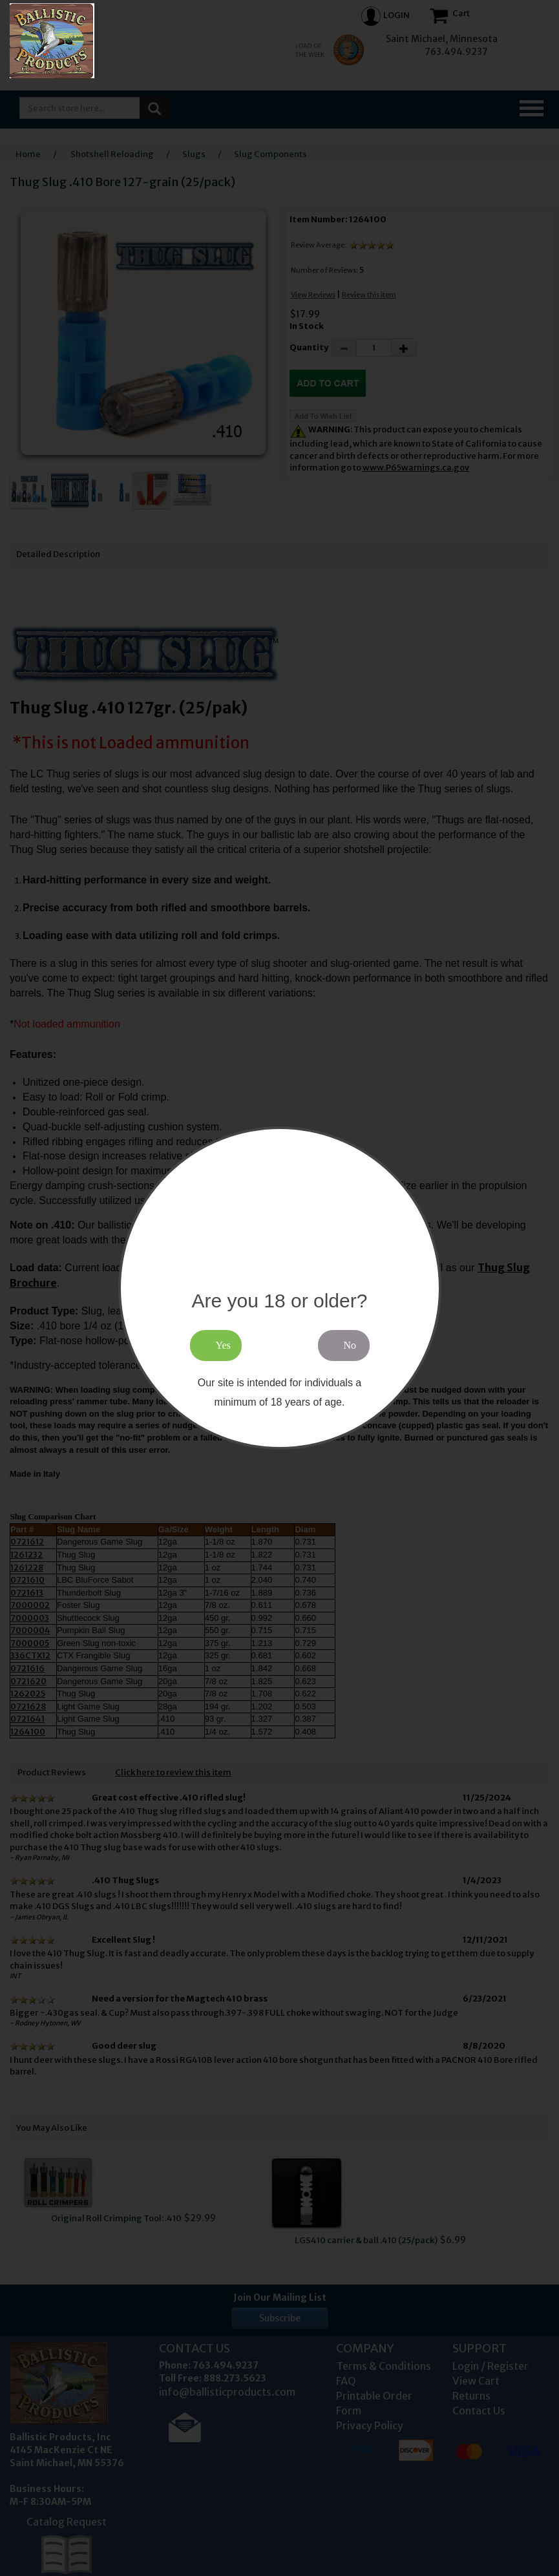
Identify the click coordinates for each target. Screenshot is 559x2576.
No (350, 1345)
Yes (223, 1345)
